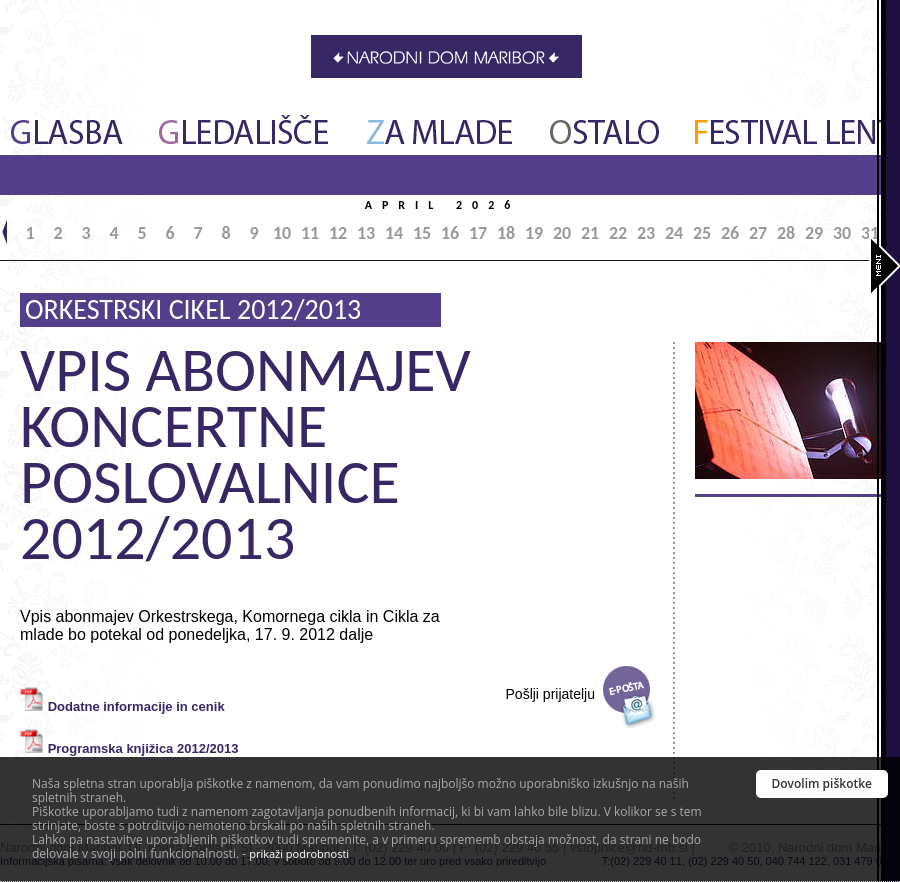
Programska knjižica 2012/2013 (143, 748)
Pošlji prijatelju (550, 694)
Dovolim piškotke (822, 783)
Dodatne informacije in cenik (136, 706)
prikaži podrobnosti (299, 853)
